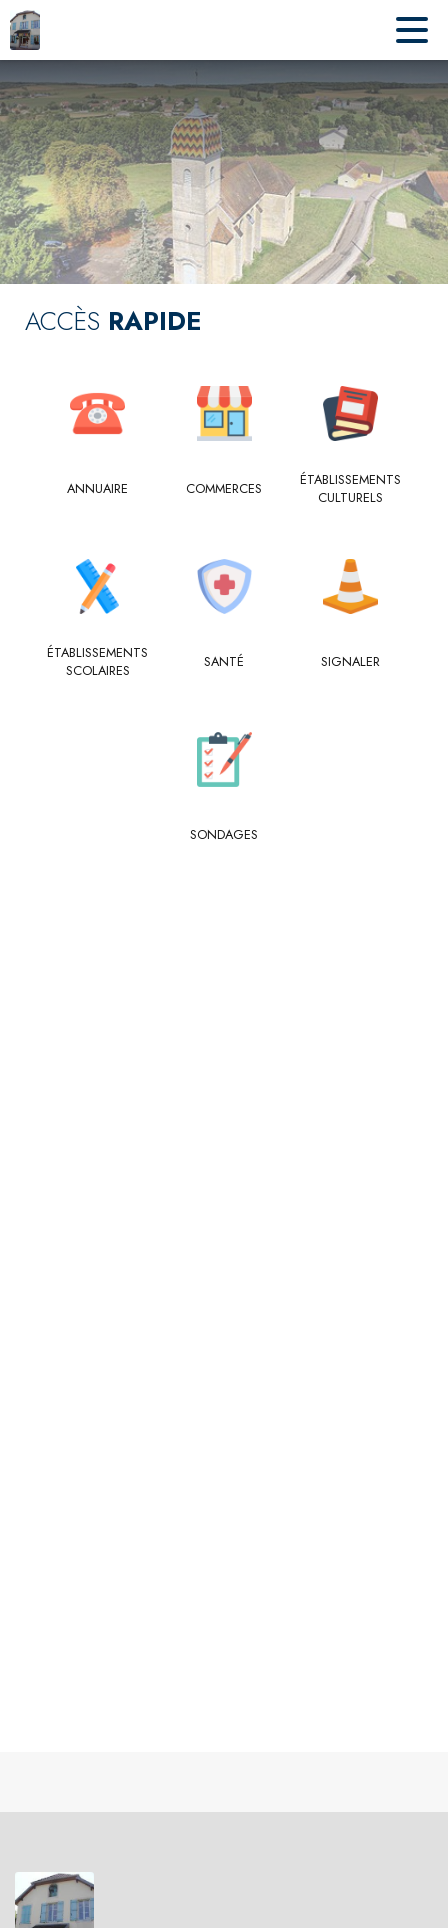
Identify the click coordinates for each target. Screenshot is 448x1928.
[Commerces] (224, 489)
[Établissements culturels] (350, 489)
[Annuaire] (97, 489)
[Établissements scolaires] (97, 662)
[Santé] (224, 662)
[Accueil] (25, 30)
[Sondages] (224, 835)
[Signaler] (350, 662)
